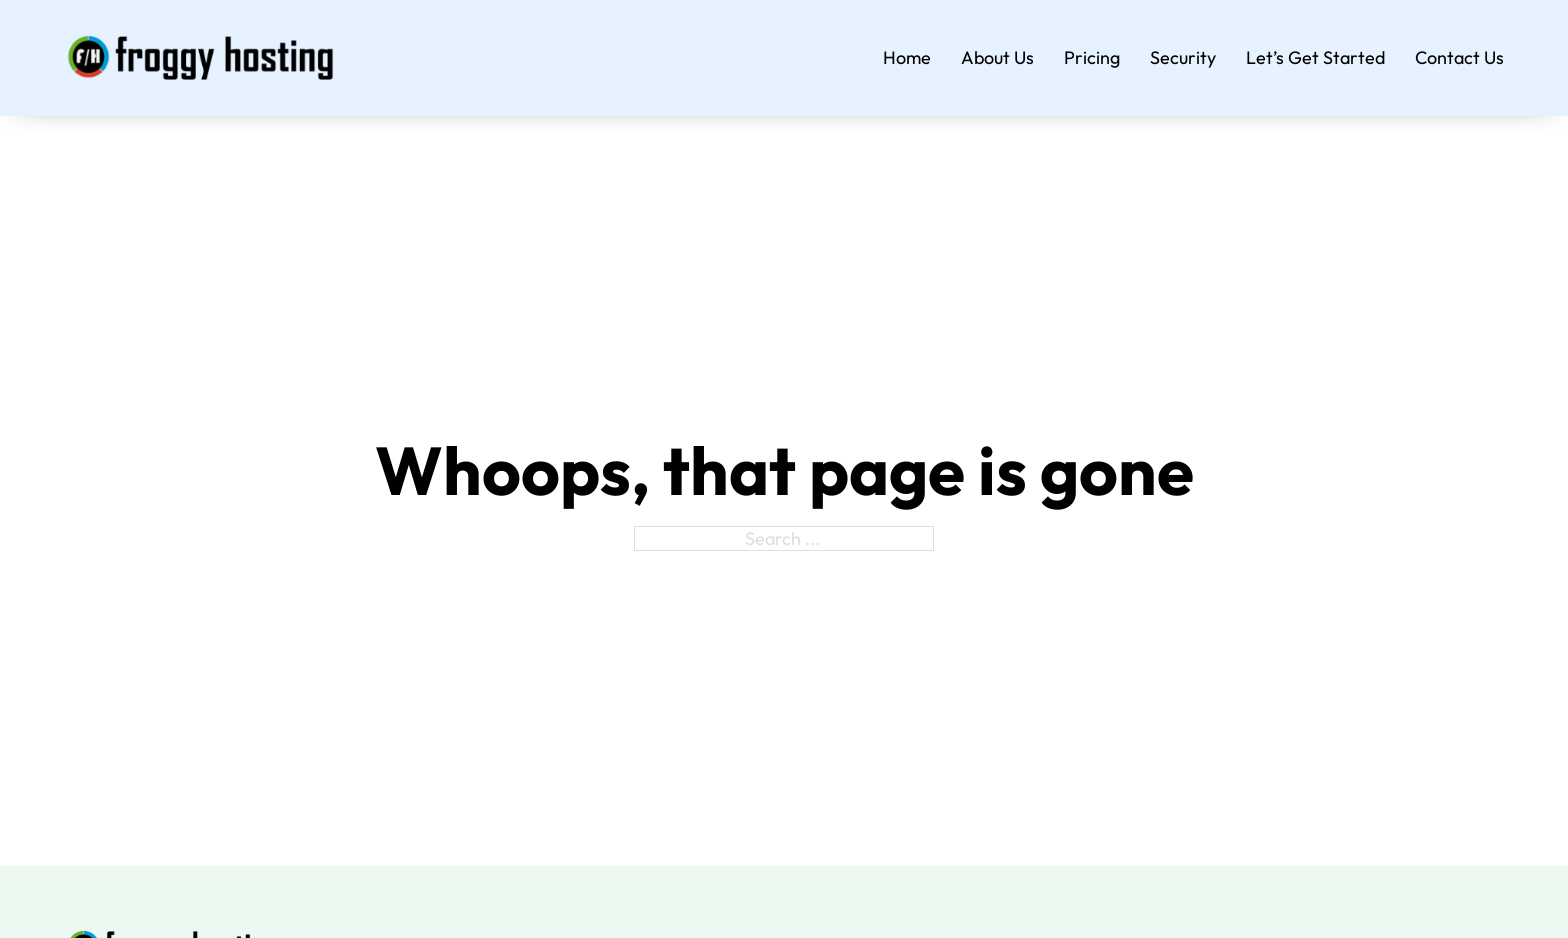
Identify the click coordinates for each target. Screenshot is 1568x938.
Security (1183, 57)
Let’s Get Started (1315, 57)
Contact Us (1459, 57)
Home (907, 57)
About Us (997, 57)
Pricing (1092, 57)
